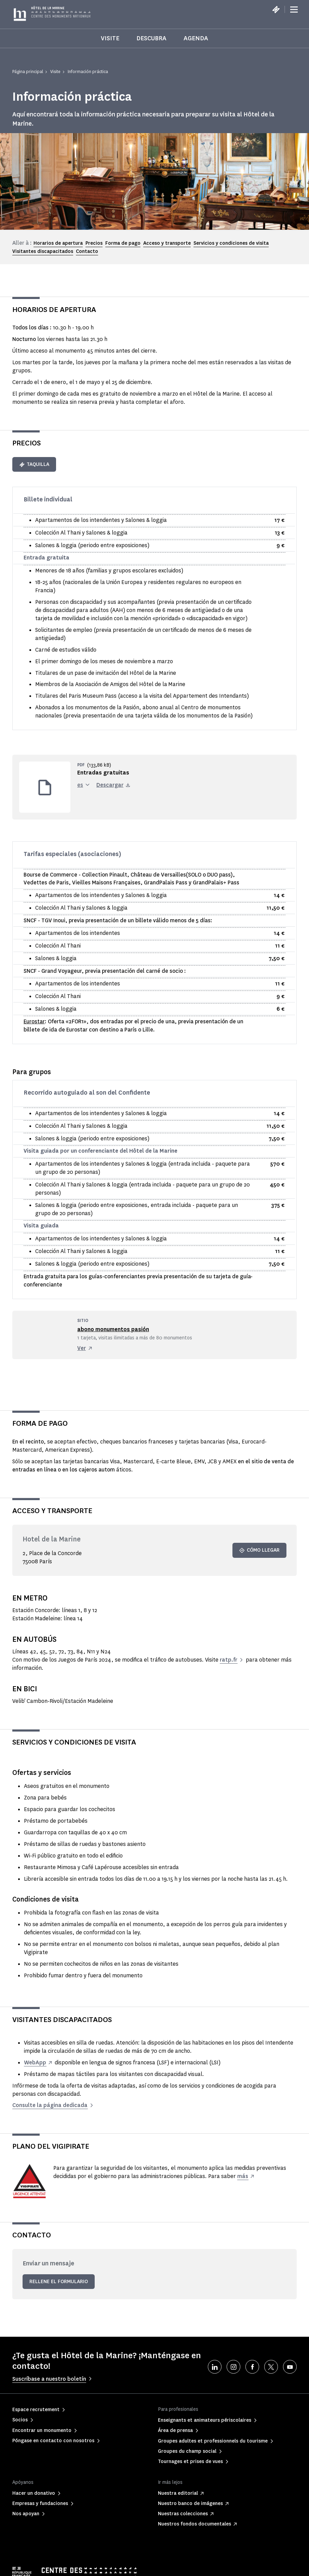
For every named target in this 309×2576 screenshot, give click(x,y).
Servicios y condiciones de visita (231, 243)
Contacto (87, 251)
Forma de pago (122, 243)
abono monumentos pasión (113, 1329)
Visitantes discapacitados (42, 251)
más (242, 2176)
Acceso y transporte (167, 243)
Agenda (196, 38)
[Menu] (294, 9)
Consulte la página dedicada (50, 2105)
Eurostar (34, 1021)
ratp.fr (228, 1659)
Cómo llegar (259, 1550)
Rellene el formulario (58, 2281)
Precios (94, 243)
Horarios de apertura (58, 243)
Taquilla (34, 464)
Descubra (151, 38)
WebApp (35, 2062)
